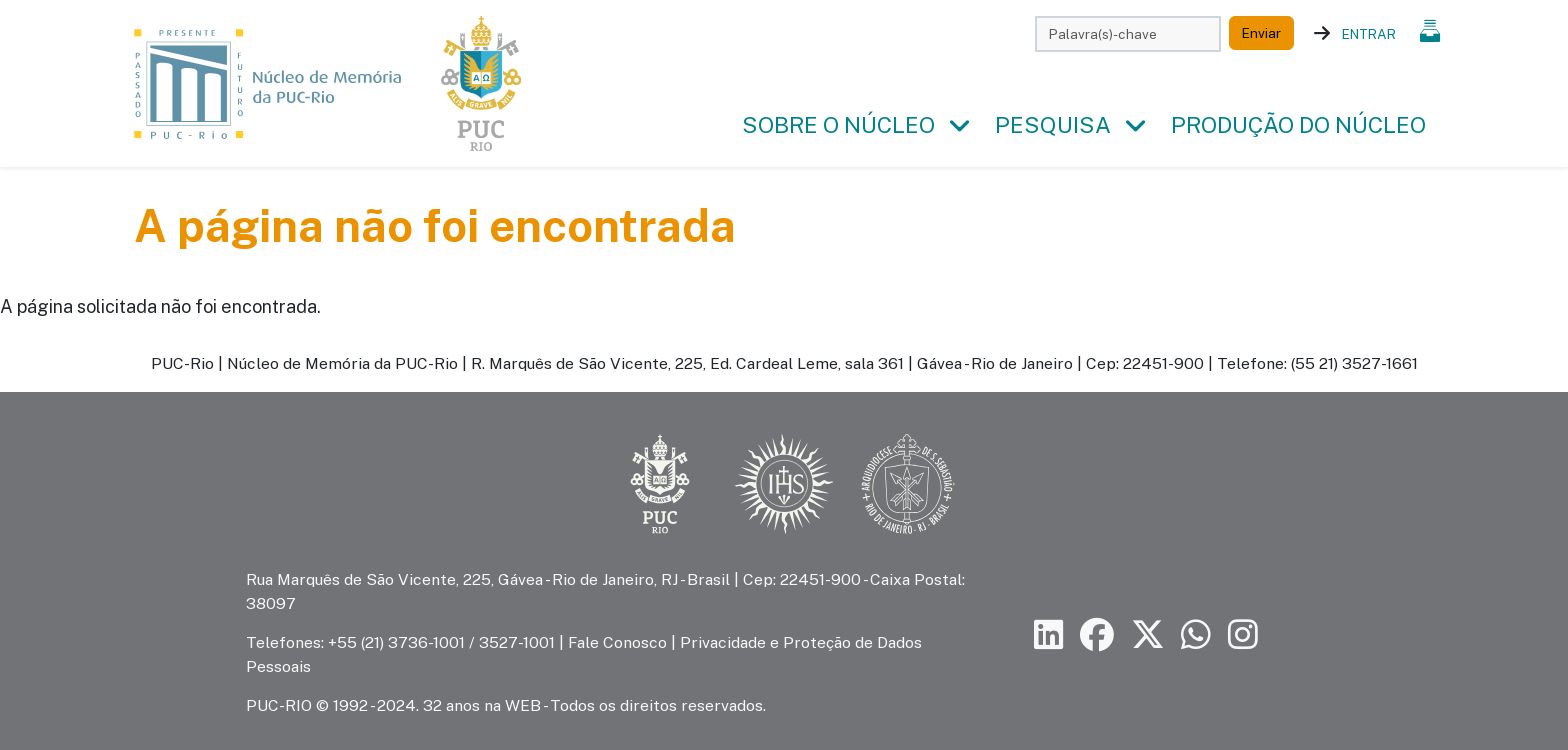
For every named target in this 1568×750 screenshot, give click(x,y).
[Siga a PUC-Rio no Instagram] (1243, 635)
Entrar (1369, 34)
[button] (959, 126)
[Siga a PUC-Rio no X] (1148, 635)
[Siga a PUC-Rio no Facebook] (1097, 635)
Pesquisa (1053, 125)
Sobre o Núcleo (838, 125)
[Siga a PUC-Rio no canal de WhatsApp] (1196, 635)
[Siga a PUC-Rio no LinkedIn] (1049, 635)
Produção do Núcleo (1298, 125)
